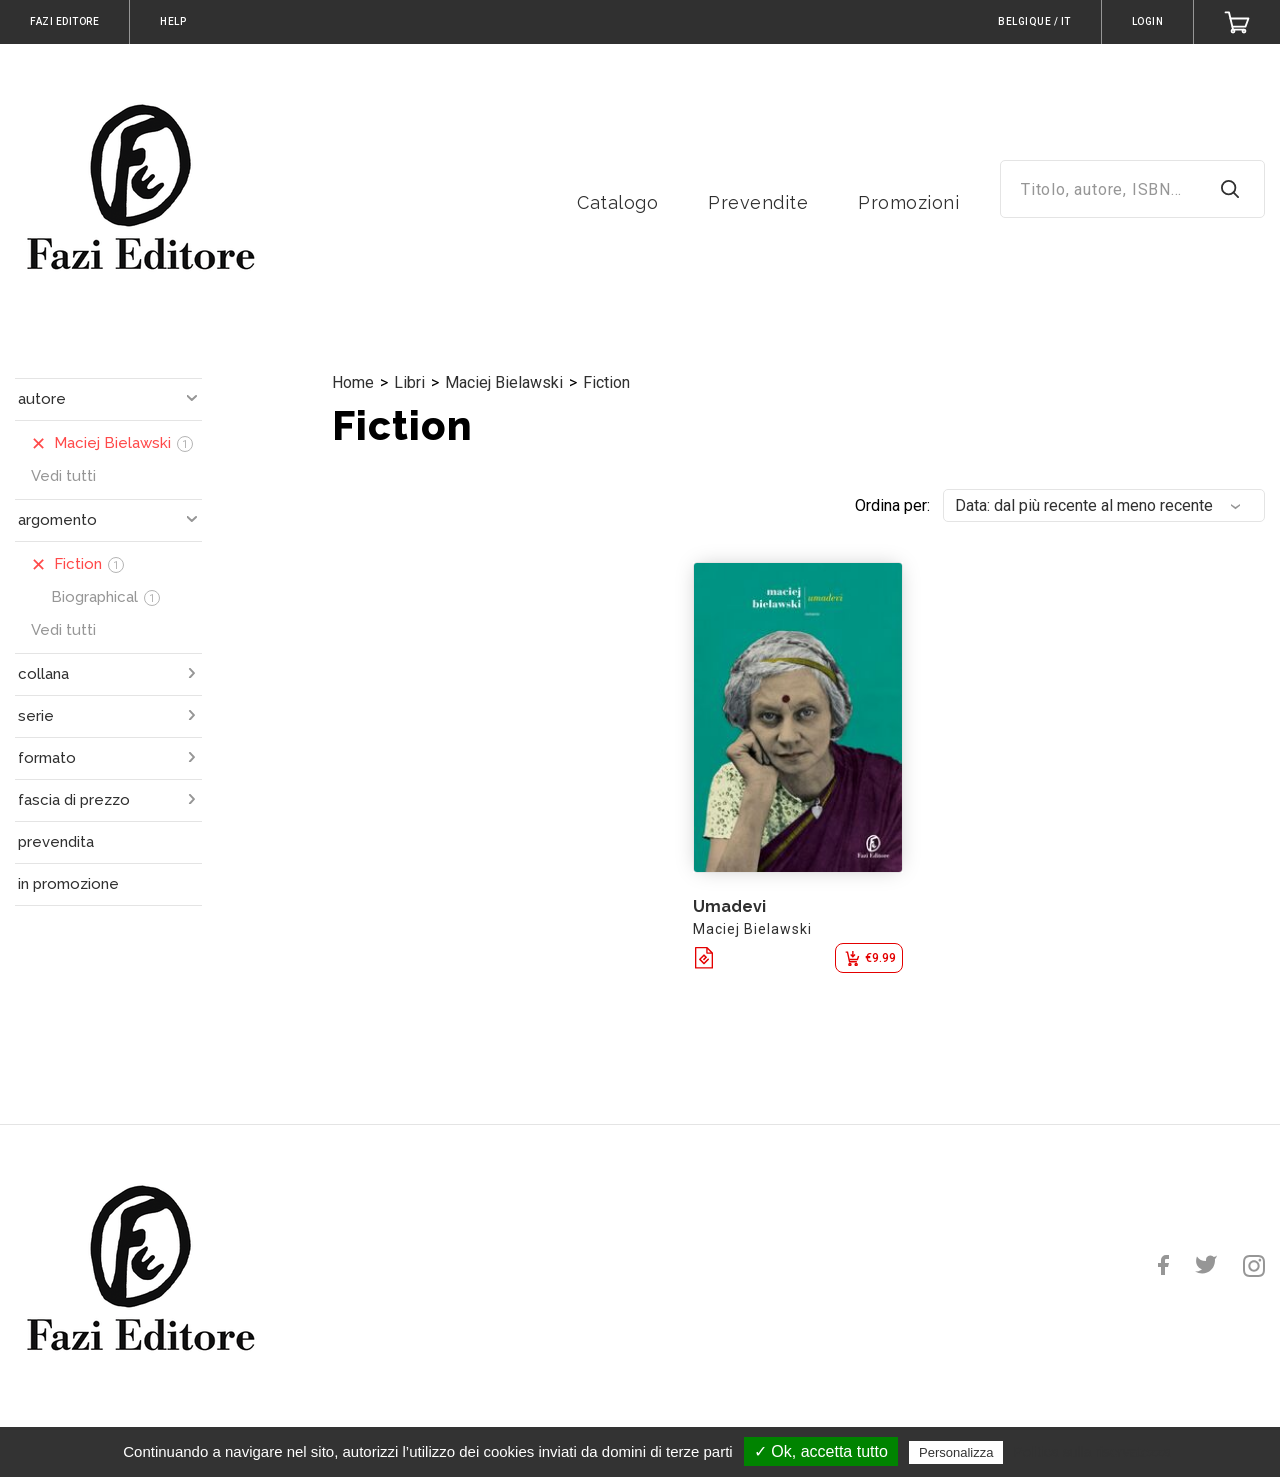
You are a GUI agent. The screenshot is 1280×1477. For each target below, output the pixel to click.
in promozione (68, 884)
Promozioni (908, 202)
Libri (409, 382)
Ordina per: (892, 505)
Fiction (606, 382)
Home (353, 382)
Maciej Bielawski (504, 382)
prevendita (56, 842)
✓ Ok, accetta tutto (821, 1451)
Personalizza (956, 1452)
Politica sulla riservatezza (1092, 1452)
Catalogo (617, 202)
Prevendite (758, 202)
